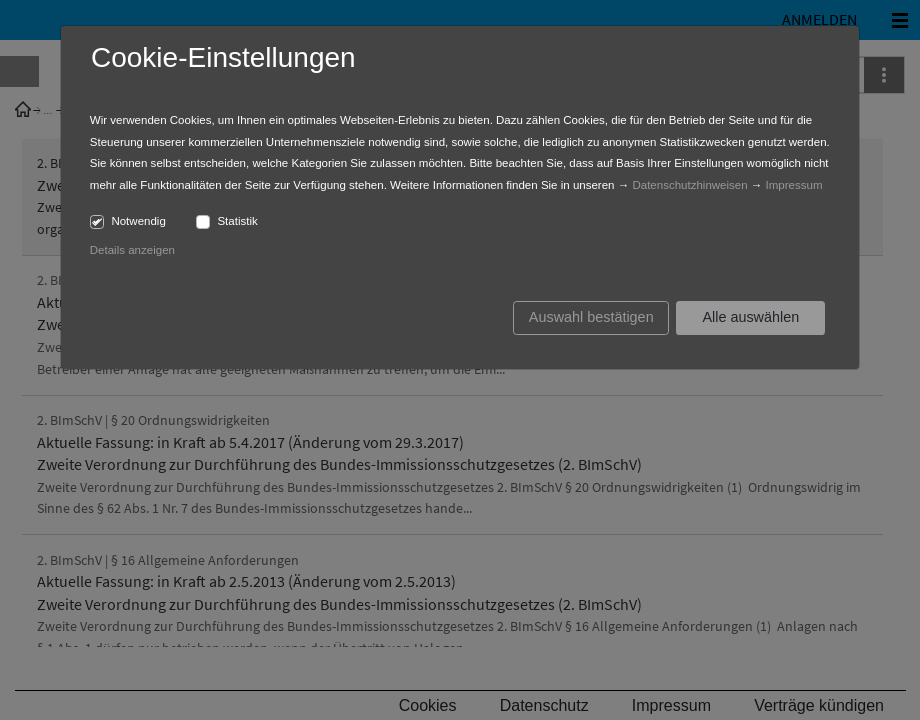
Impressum (794, 185)
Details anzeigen (132, 250)
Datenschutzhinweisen (689, 185)
